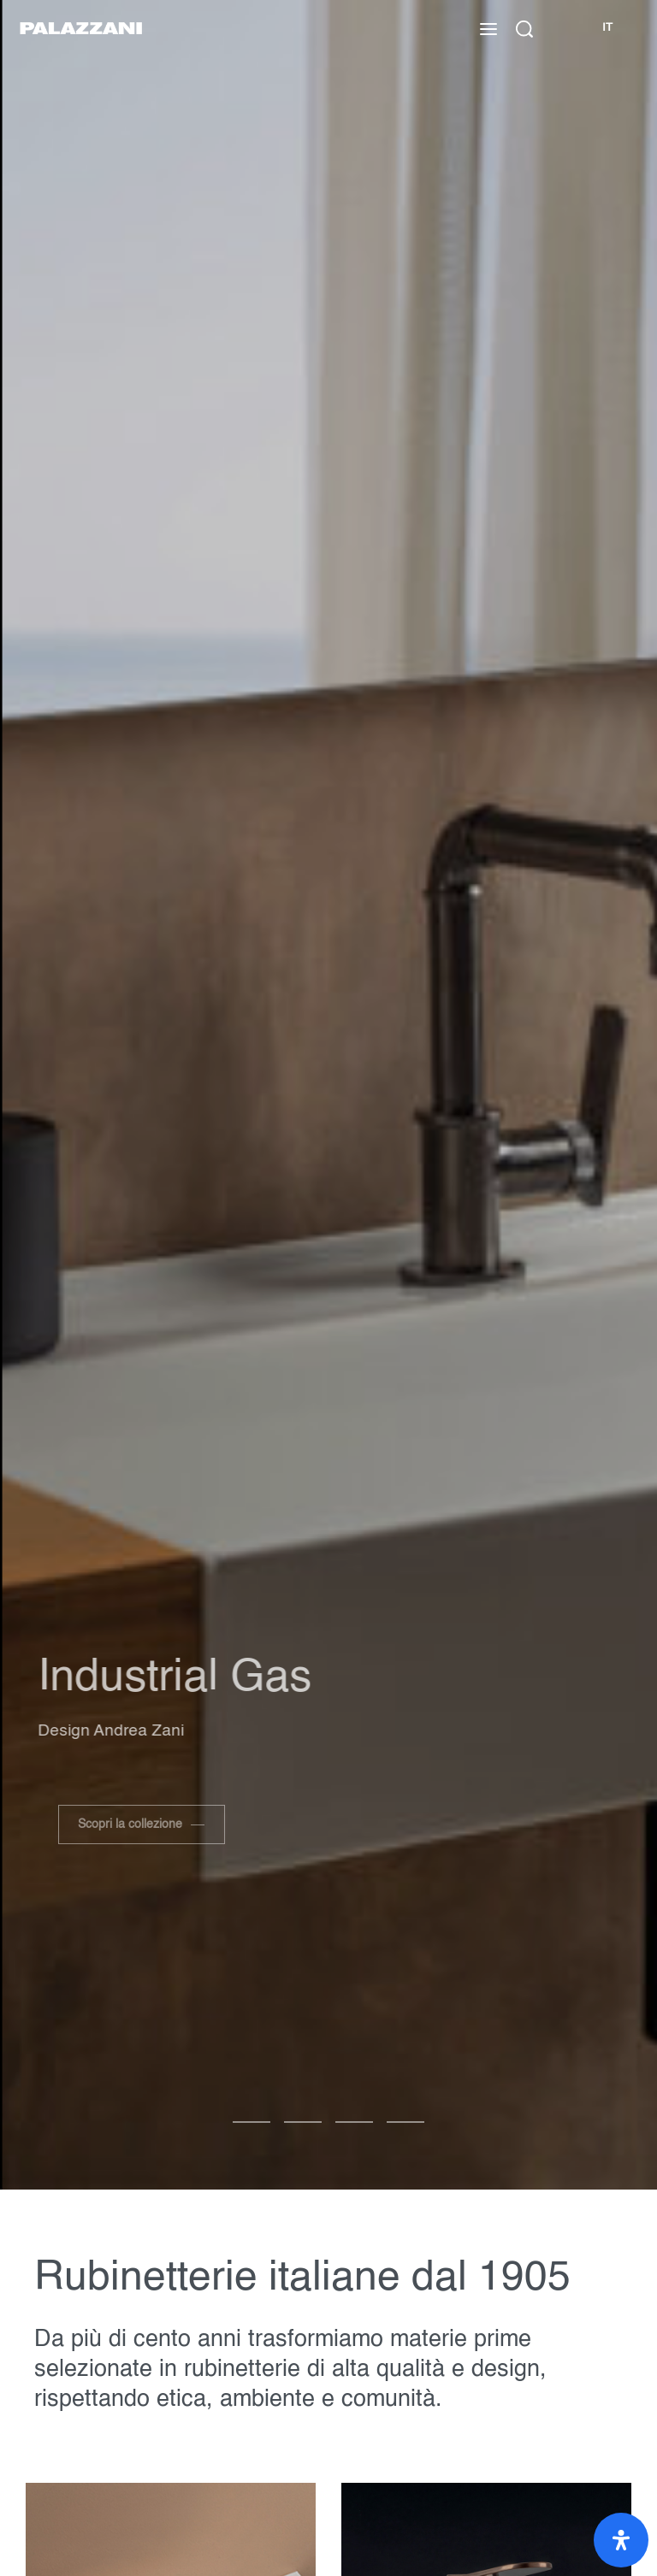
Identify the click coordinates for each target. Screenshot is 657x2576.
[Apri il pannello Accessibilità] (621, 2540)
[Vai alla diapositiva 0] (251, 2122)
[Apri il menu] (488, 29)
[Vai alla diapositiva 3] (405, 2122)
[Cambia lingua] (607, 29)
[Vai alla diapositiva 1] (302, 2122)
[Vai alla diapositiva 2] (354, 2122)
